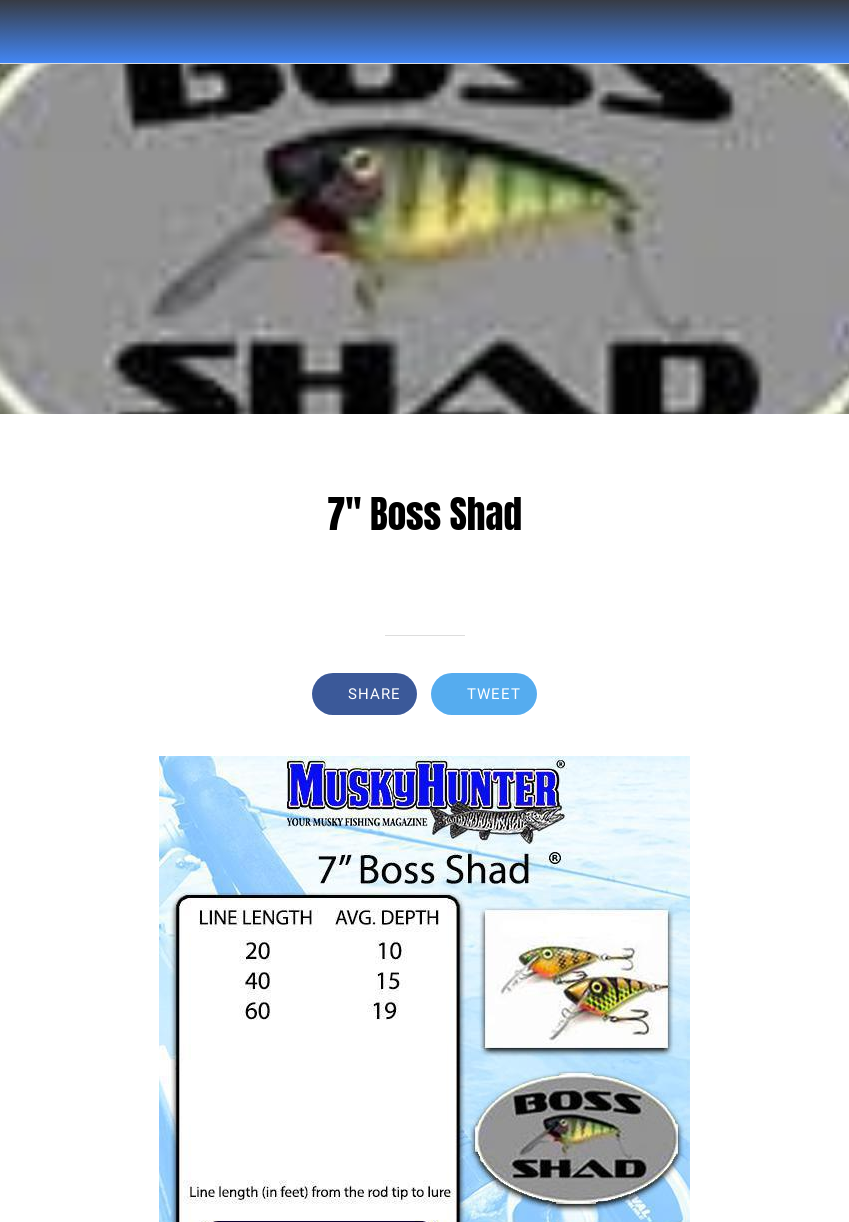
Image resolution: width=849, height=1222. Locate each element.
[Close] (32, 32)
